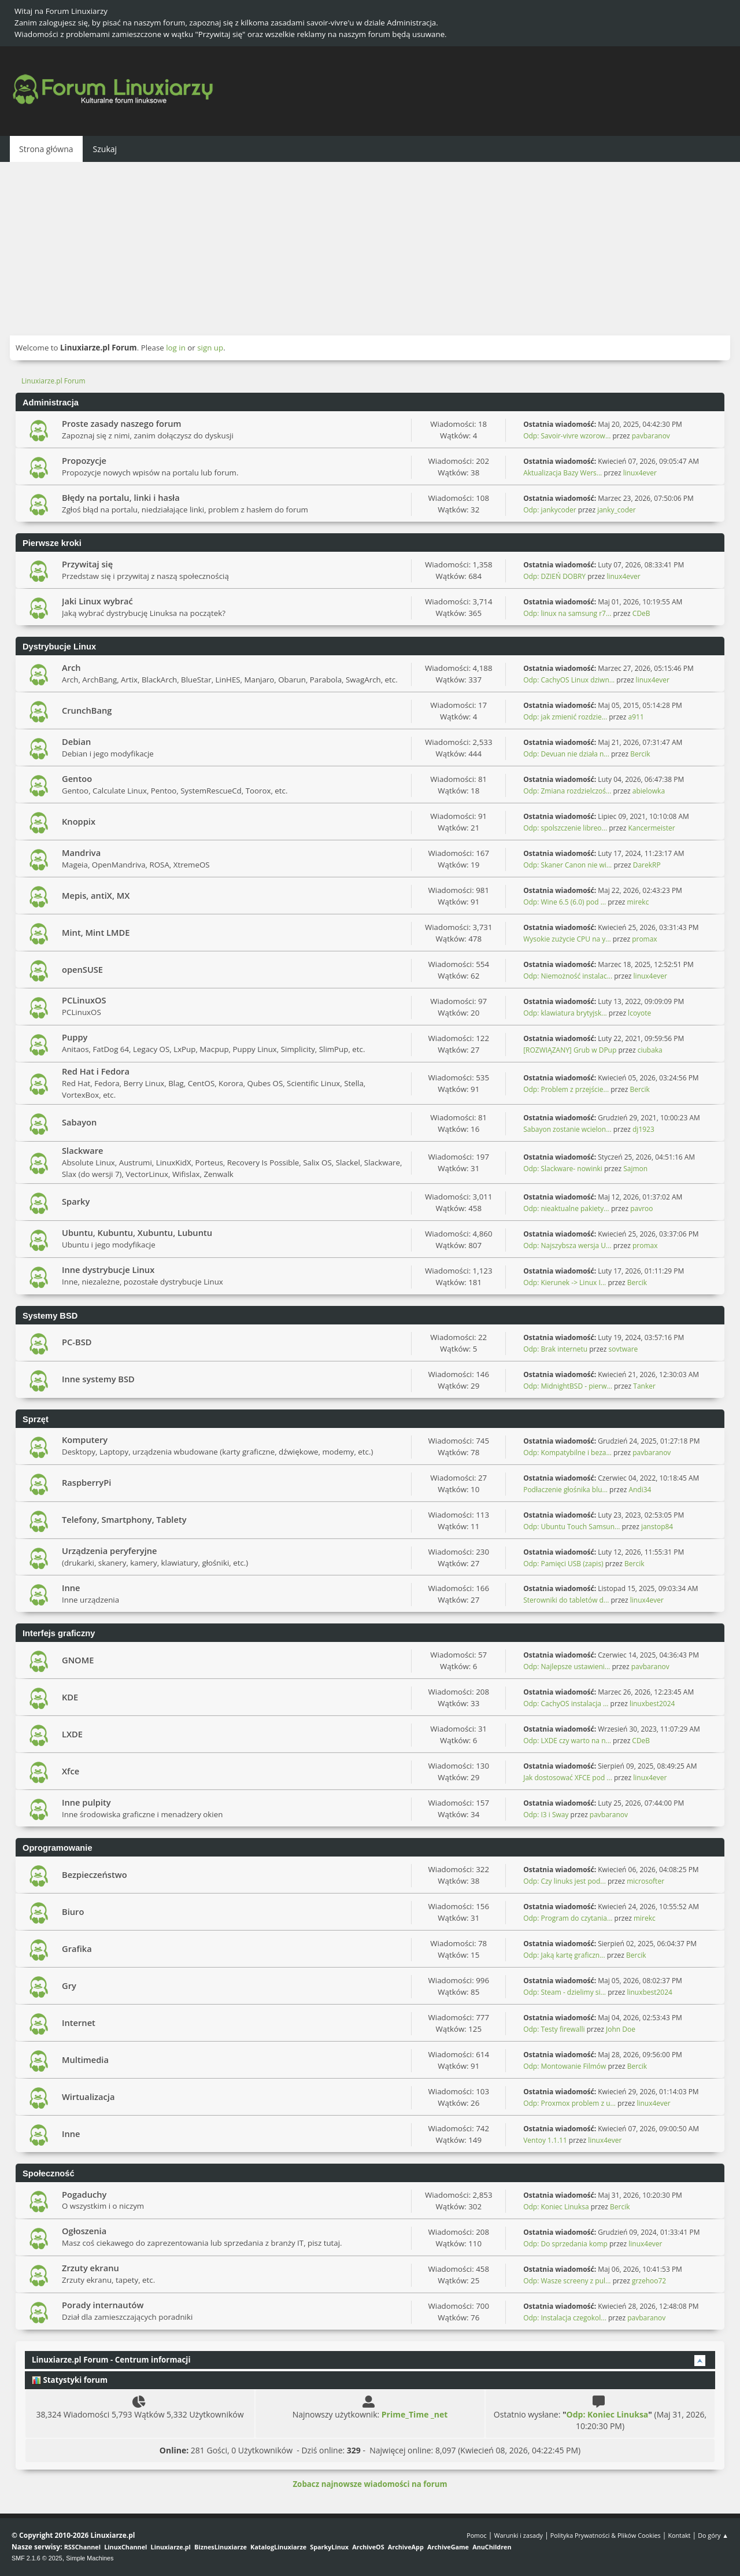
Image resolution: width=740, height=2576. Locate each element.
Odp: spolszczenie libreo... (565, 828)
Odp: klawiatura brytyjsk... (564, 1013)
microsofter (645, 1881)
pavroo (641, 1208)
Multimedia (85, 2059)
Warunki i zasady (518, 2535)
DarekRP (647, 865)
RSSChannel (82, 2546)
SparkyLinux (329, 2546)
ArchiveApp (406, 2546)
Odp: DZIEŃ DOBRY (554, 576)
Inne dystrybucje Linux (108, 1269)
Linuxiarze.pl (171, 2546)
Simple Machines (89, 2558)
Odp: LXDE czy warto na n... (567, 1740)
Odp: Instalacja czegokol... (564, 2318)
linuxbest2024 (652, 1703)
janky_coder (616, 510)
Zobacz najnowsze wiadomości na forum (370, 2484)
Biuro (73, 1911)
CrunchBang (87, 710)
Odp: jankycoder (549, 510)
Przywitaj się (87, 564)
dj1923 (643, 1129)
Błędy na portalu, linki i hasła (121, 497)
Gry (69, 1985)
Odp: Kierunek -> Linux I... (564, 1282)
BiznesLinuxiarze (220, 2546)
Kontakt (679, 2535)
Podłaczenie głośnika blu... (565, 1489)
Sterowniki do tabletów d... (566, 1600)
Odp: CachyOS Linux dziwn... (569, 680)
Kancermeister (651, 828)
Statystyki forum (70, 2380)
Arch (71, 667)
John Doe (620, 2029)
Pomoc (477, 2535)
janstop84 (657, 1526)
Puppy (74, 1037)
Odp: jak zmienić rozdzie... (565, 717)
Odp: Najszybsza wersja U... (567, 1245)
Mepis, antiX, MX (96, 895)
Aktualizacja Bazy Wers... (562, 473)
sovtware (623, 1349)
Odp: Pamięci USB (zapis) (563, 1564)
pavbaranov (651, 436)
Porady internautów (102, 2305)
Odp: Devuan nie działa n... (566, 754)
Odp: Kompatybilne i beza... (567, 1452)
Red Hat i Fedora (96, 1071)
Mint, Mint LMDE (96, 932)
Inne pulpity (86, 1802)
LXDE (72, 1734)
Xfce (70, 1771)
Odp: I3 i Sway (545, 1815)
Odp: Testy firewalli (553, 2029)
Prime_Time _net (415, 2414)
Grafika (77, 1948)
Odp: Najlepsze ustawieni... (566, 1666)
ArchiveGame (448, 2546)
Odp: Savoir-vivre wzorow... (566, 436)
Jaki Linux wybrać (97, 601)
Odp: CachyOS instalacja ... (565, 1703)
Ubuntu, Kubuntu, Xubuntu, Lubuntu (137, 1232)
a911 (636, 717)
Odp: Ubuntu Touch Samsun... (571, 1526)
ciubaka (650, 1050)
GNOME (78, 1660)
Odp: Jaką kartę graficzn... (564, 1955)
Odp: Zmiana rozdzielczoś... (567, 791)
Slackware (82, 1150)
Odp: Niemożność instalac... (567, 976)
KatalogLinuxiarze (278, 2546)
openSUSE (82, 969)
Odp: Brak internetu (556, 1349)
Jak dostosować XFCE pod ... (567, 1777)
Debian (76, 741)
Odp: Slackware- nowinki (562, 1168)
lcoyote (639, 1013)
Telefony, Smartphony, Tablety (124, 1519)
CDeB (641, 613)
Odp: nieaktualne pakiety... (566, 1208)
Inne (71, 1587)
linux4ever (640, 473)
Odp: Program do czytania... (567, 1918)
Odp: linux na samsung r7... (567, 613)
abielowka (648, 791)
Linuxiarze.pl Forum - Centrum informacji (111, 2359)
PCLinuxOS (84, 1000)
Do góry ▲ (713, 2535)
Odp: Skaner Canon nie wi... (567, 865)
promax (644, 939)
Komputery (85, 1439)
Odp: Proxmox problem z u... (569, 2103)
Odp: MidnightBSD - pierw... (567, 1386)
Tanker (644, 1386)
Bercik (640, 754)
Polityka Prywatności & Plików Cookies (605, 2535)
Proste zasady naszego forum (122, 423)
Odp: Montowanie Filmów (564, 2066)
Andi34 (639, 1489)
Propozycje (84, 460)
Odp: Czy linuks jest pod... (564, 1881)
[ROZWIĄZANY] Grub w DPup (569, 1050)
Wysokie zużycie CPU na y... (567, 939)
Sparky (76, 1201)
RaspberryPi (86, 1482)
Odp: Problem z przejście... (566, 1089)
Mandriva (81, 852)
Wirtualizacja (88, 2096)
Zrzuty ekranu (90, 2268)
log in (176, 347)
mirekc (638, 902)
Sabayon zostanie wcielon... (567, 1129)
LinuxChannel (125, 2546)
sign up (210, 347)
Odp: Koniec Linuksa (556, 2207)
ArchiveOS (368, 2546)
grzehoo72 (649, 2281)
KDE (70, 1697)
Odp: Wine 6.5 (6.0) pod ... (564, 902)
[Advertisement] (370, 249)
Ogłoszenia (84, 2231)
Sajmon (635, 1168)
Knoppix (78, 821)
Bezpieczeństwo (94, 1874)
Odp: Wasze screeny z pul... (566, 2281)
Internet (78, 2022)
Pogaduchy (84, 2194)
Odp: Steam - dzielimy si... (564, 1992)
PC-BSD (76, 1342)
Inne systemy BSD (98, 1379)
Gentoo (77, 778)
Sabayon (79, 1122)
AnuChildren (491, 2546)
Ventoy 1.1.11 (545, 2140)
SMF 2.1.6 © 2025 (37, 2558)
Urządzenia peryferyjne (109, 1550)
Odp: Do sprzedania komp (565, 2244)
